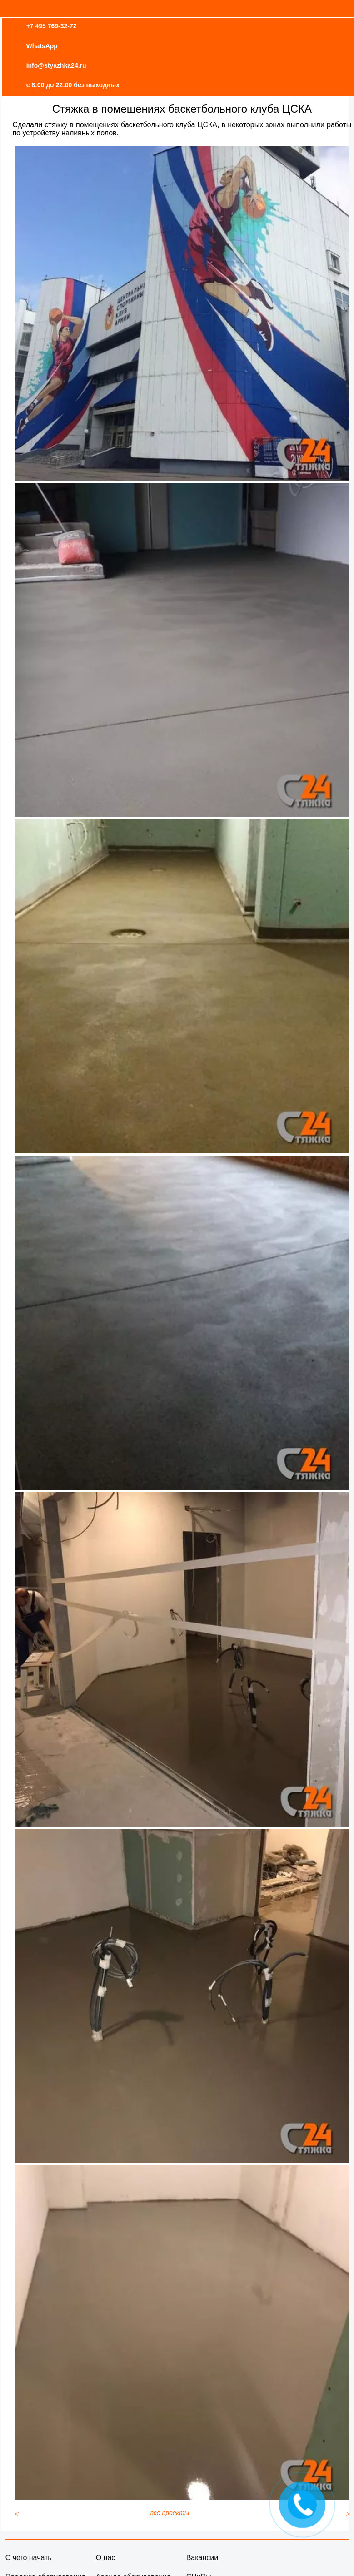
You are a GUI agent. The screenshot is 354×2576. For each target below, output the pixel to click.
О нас (105, 2557)
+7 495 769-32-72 (51, 26)
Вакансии (202, 2557)
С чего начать (28, 2557)
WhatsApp (42, 46)
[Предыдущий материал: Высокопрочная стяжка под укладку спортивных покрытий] (16, 2514)
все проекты (169, 2512)
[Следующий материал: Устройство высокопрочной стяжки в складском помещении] (347, 2514)
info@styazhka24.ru (56, 65)
